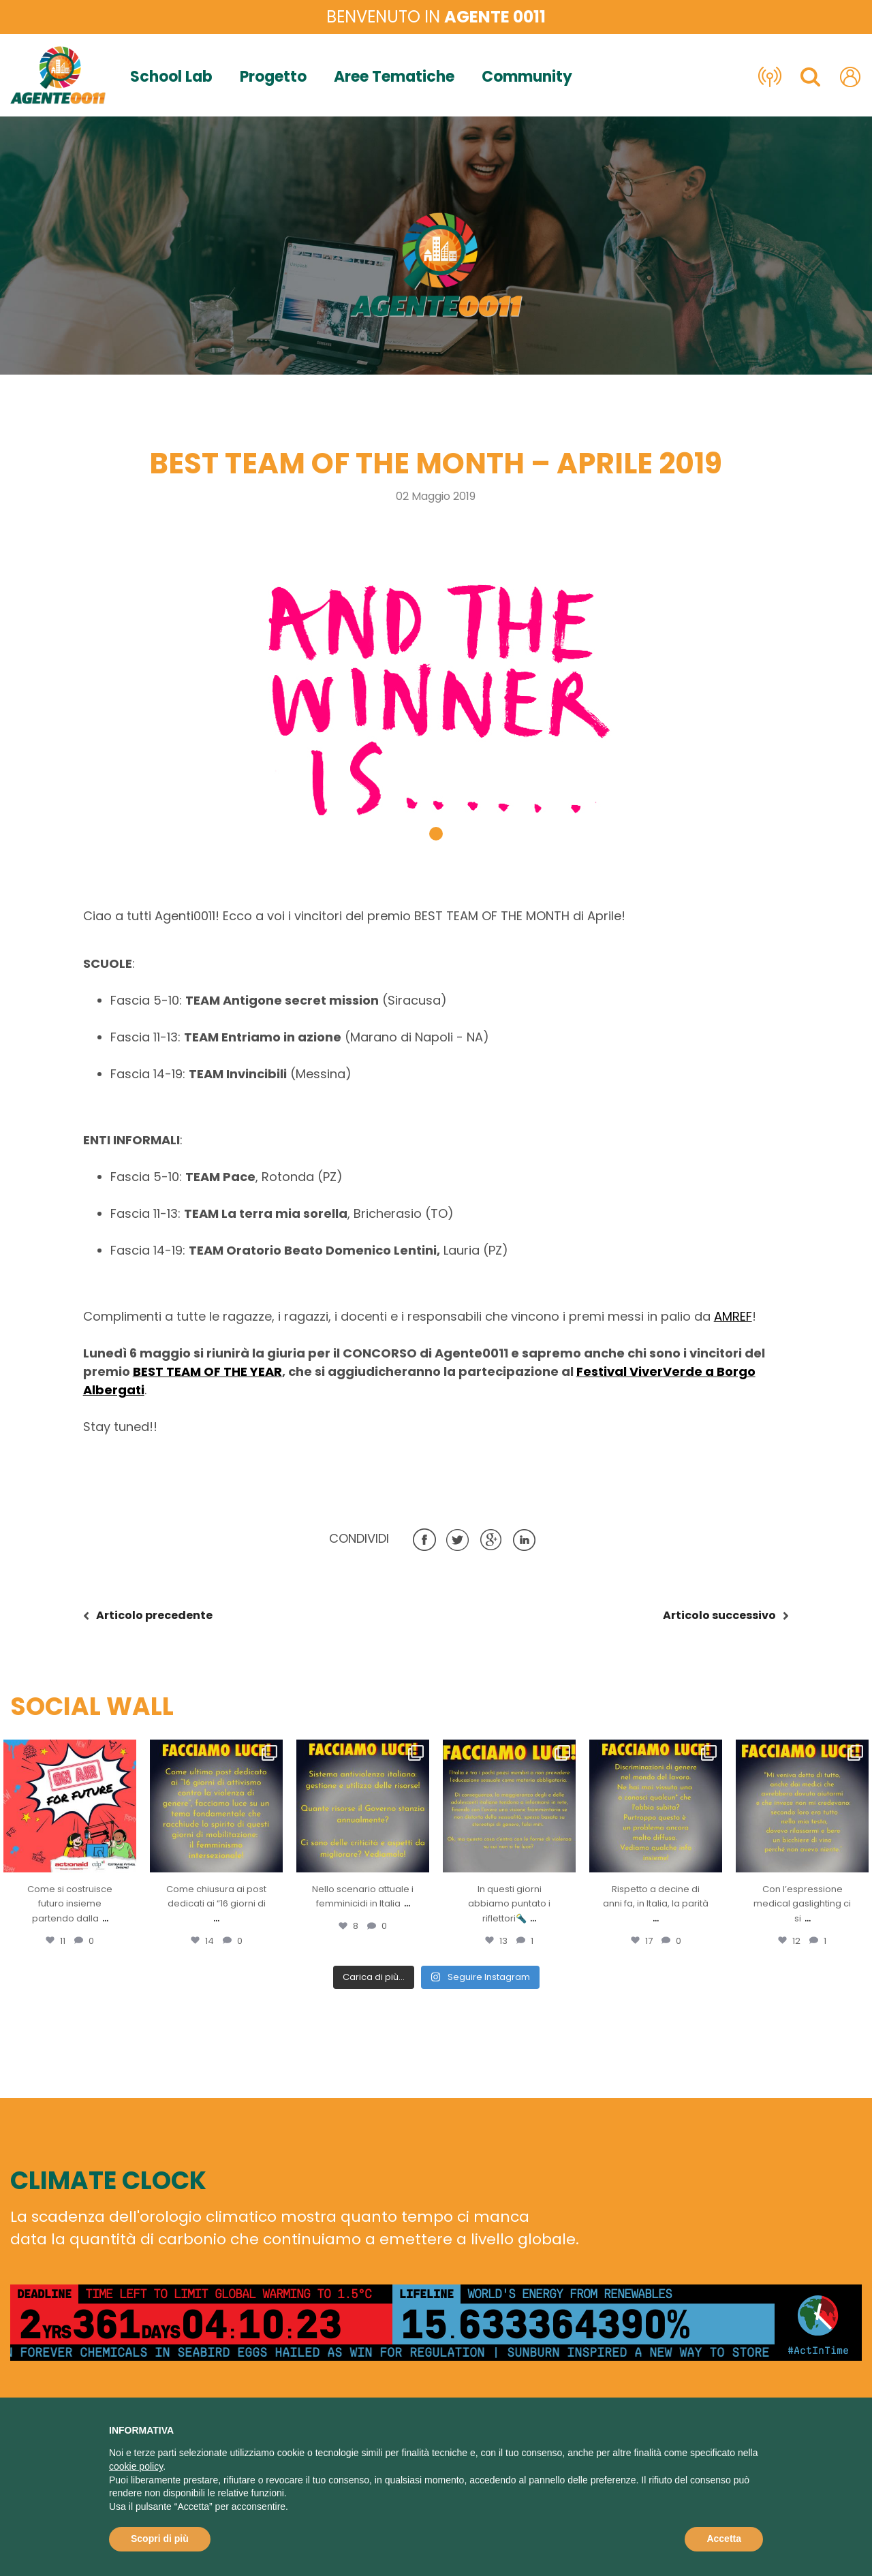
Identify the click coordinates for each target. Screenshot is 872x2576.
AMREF (733, 1316)
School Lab (171, 77)
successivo (719, 1615)
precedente (154, 1615)
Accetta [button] (723, 2538)
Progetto (273, 77)
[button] (436, 834)
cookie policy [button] (136, 2466)
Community (527, 77)
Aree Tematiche (394, 77)
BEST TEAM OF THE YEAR (207, 1371)
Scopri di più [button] (160, 2538)
